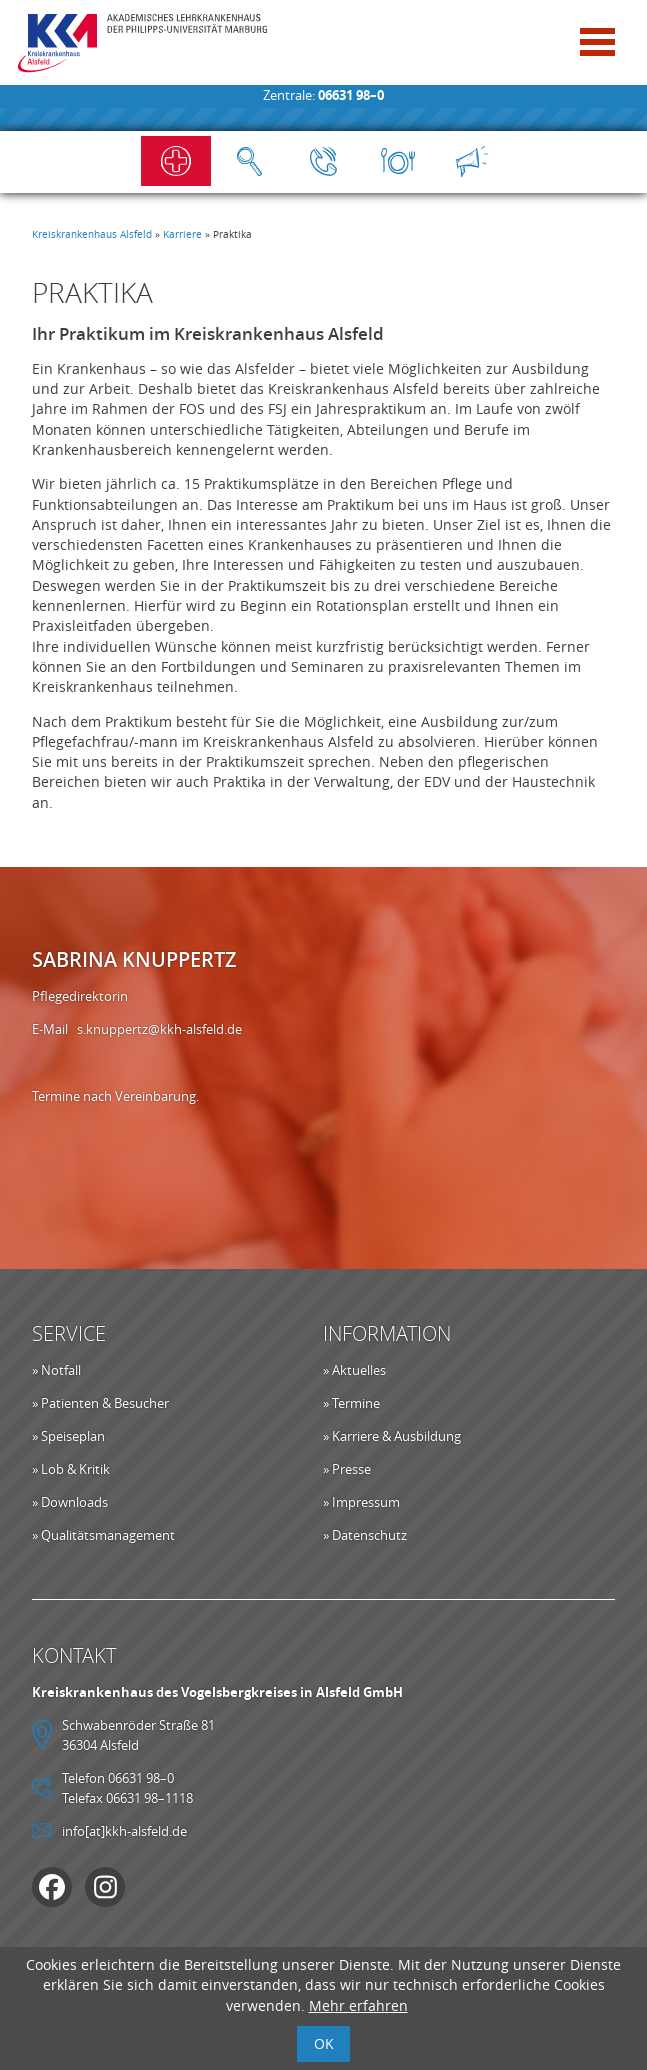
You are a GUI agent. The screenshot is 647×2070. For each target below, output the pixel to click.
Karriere (182, 234)
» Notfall (56, 1370)
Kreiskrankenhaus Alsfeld (92, 234)
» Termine (351, 1403)
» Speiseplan (68, 1436)
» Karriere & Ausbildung (392, 1436)
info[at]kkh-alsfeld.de (124, 1831)
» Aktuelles (354, 1370)
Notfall (176, 161)
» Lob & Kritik (71, 1469)
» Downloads (70, 1502)
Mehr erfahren (358, 2005)
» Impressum (361, 1502)
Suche (250, 161)
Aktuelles (472, 161)
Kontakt (324, 161)
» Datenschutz (365, 1535)
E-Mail (54, 1029)
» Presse (347, 1469)
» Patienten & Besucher (100, 1403)
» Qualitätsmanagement (103, 1535)
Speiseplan (398, 161)
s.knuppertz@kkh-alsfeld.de (159, 1029)
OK (324, 2043)
